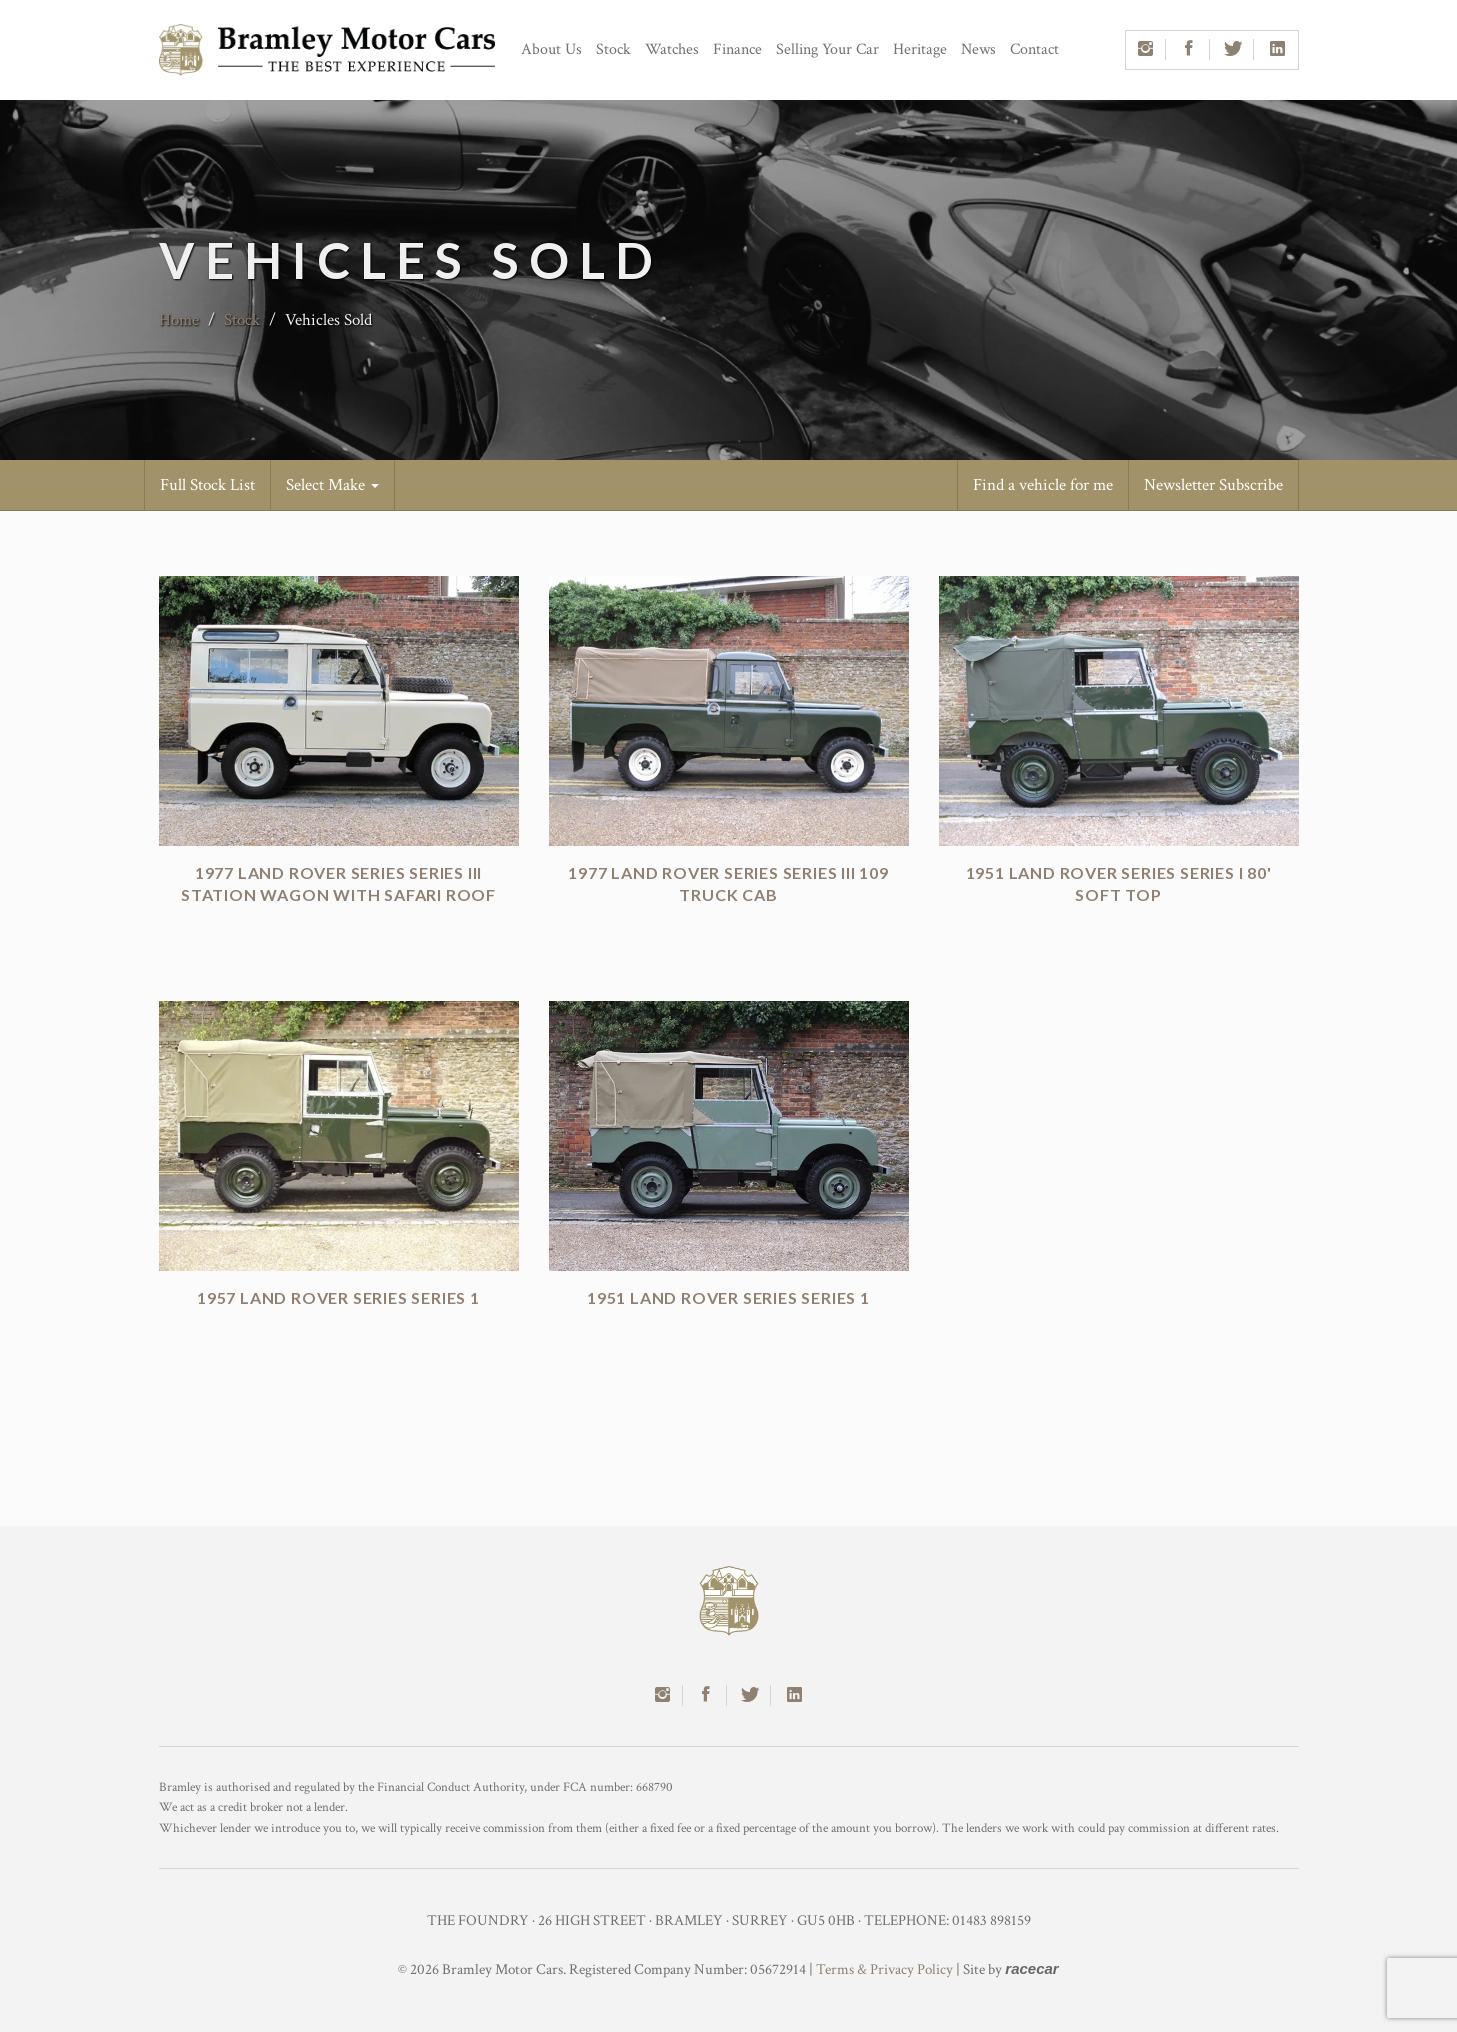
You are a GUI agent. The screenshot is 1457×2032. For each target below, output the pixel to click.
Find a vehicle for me (1043, 485)
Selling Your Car (827, 49)
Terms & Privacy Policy (884, 1969)
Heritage (920, 49)
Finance (737, 49)
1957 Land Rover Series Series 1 (338, 1297)
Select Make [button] (332, 485)
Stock (613, 49)
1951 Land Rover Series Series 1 (728, 1297)
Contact (1034, 49)
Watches (672, 49)
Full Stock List (207, 485)
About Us (551, 49)
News (978, 49)
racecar (1031, 1968)
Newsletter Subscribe (1213, 485)
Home (179, 320)
